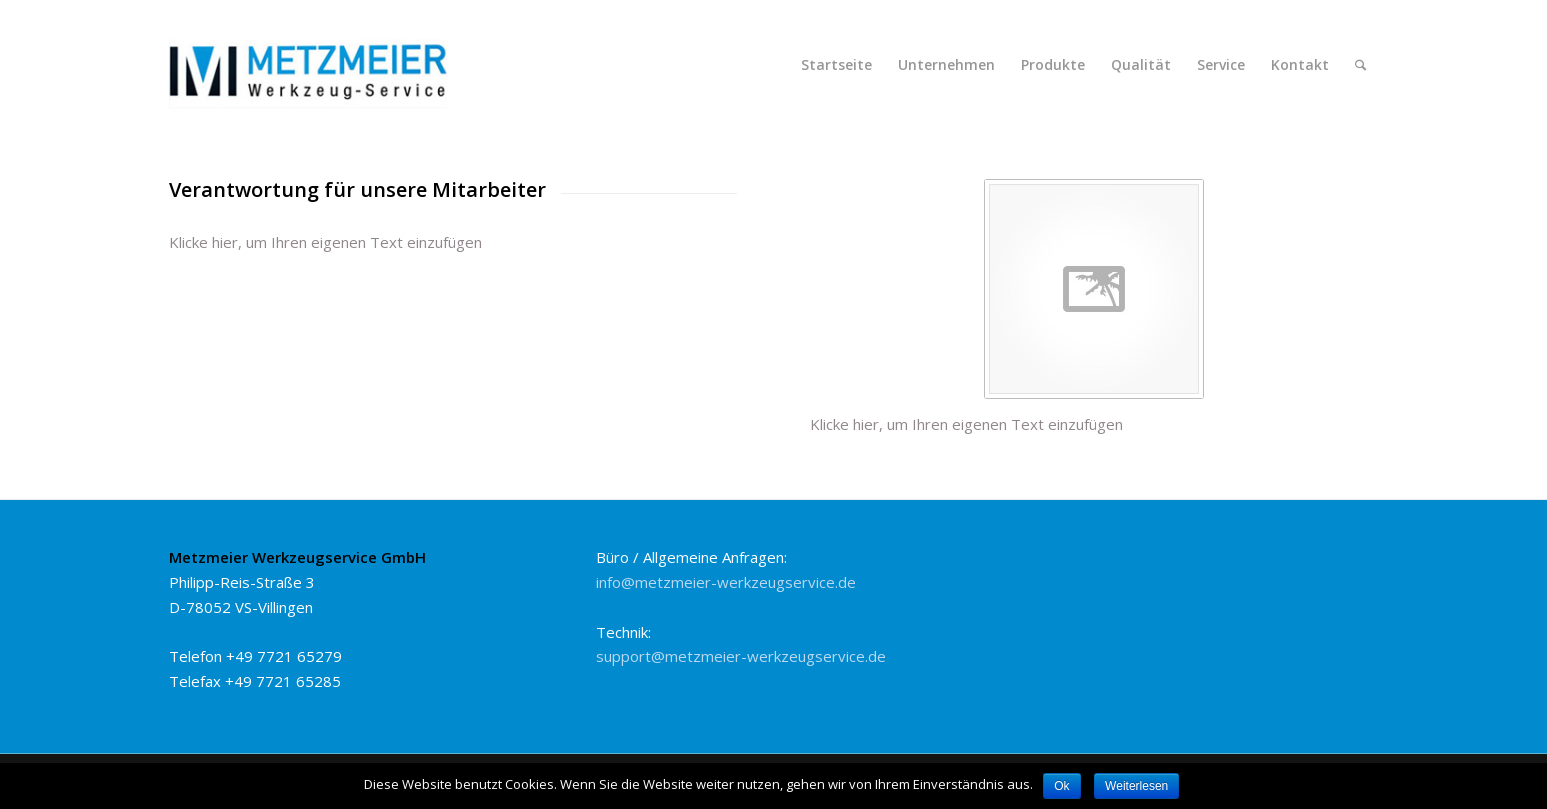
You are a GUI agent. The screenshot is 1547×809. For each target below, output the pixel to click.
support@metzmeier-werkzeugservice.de (741, 656)
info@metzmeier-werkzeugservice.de (726, 582)
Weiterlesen (1136, 786)
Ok (1061, 786)
